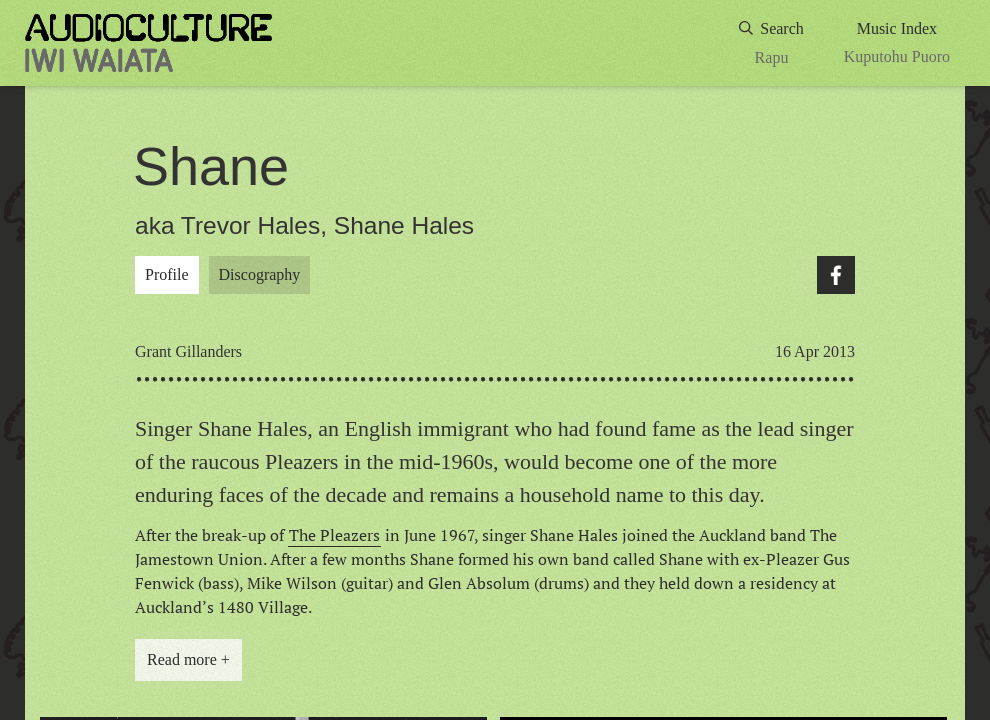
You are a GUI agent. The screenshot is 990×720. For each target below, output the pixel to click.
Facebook (836, 275)
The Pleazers (334, 535)
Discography (260, 274)
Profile (167, 274)
